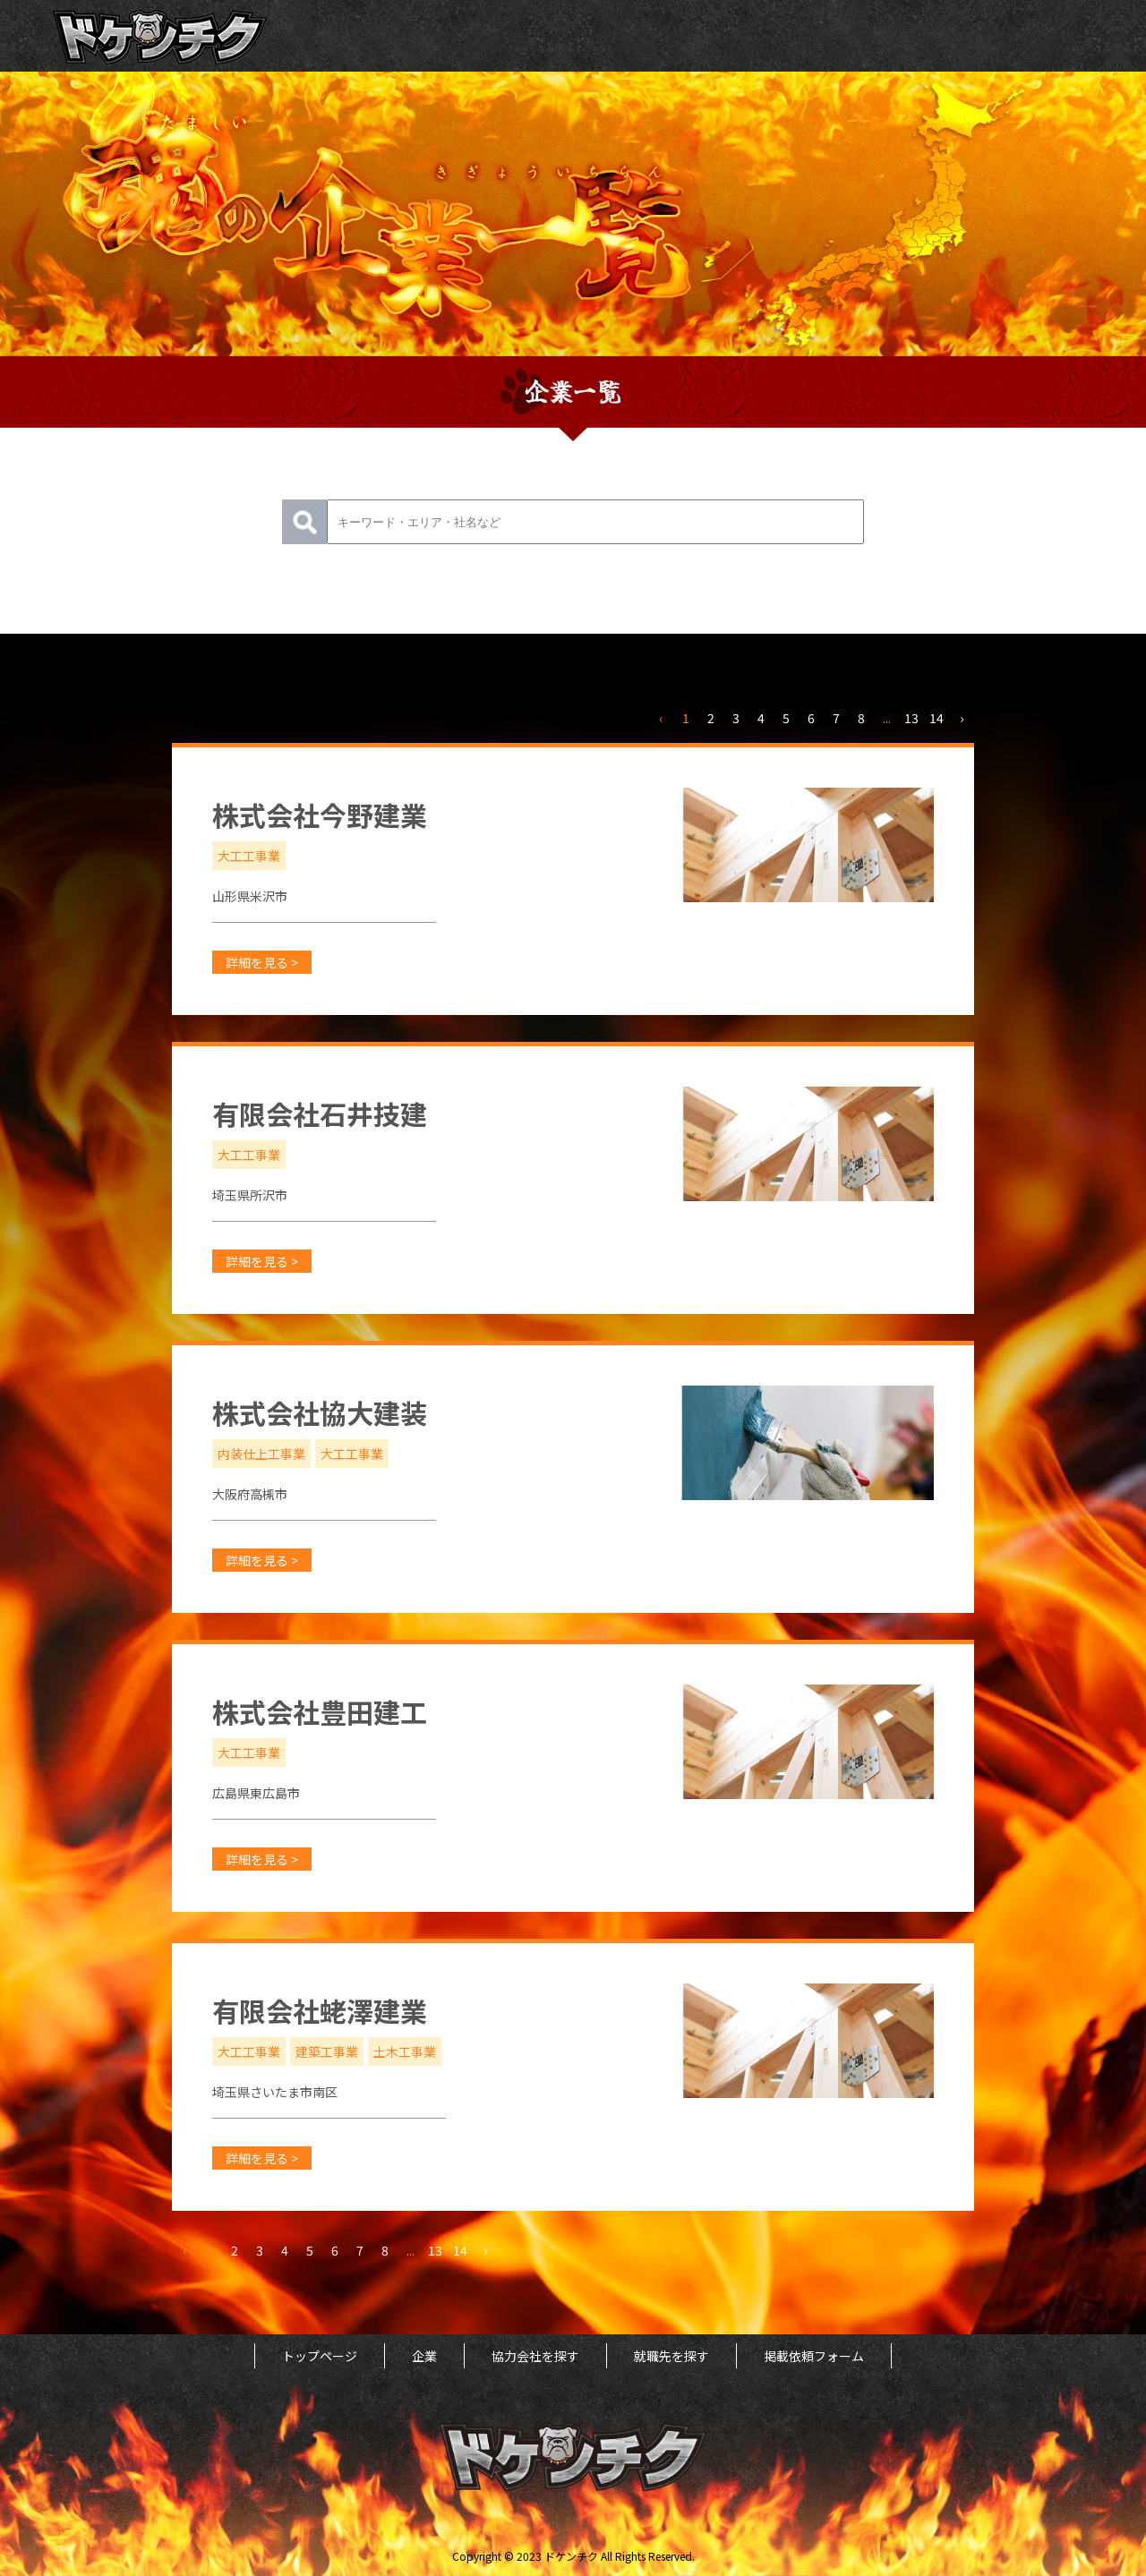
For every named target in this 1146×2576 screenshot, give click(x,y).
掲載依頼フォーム (814, 2356)
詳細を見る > (262, 962)
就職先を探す (671, 2356)
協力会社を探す (535, 2356)
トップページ (319, 2356)
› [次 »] (961, 718)
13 (911, 718)
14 (936, 718)
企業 (424, 2356)
